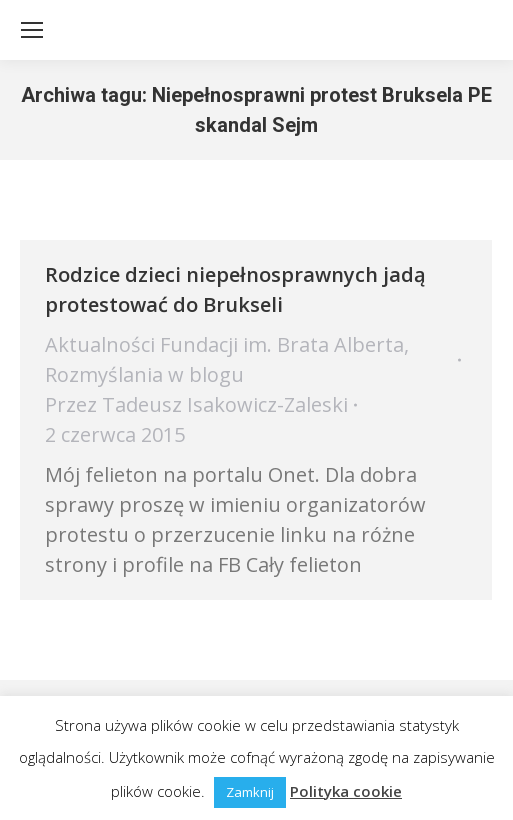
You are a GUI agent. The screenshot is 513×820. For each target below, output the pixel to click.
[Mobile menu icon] (32, 30)
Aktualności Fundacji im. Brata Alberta (224, 344)
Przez (196, 404)
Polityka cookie (346, 791)
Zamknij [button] (250, 792)
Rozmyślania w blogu (144, 374)
